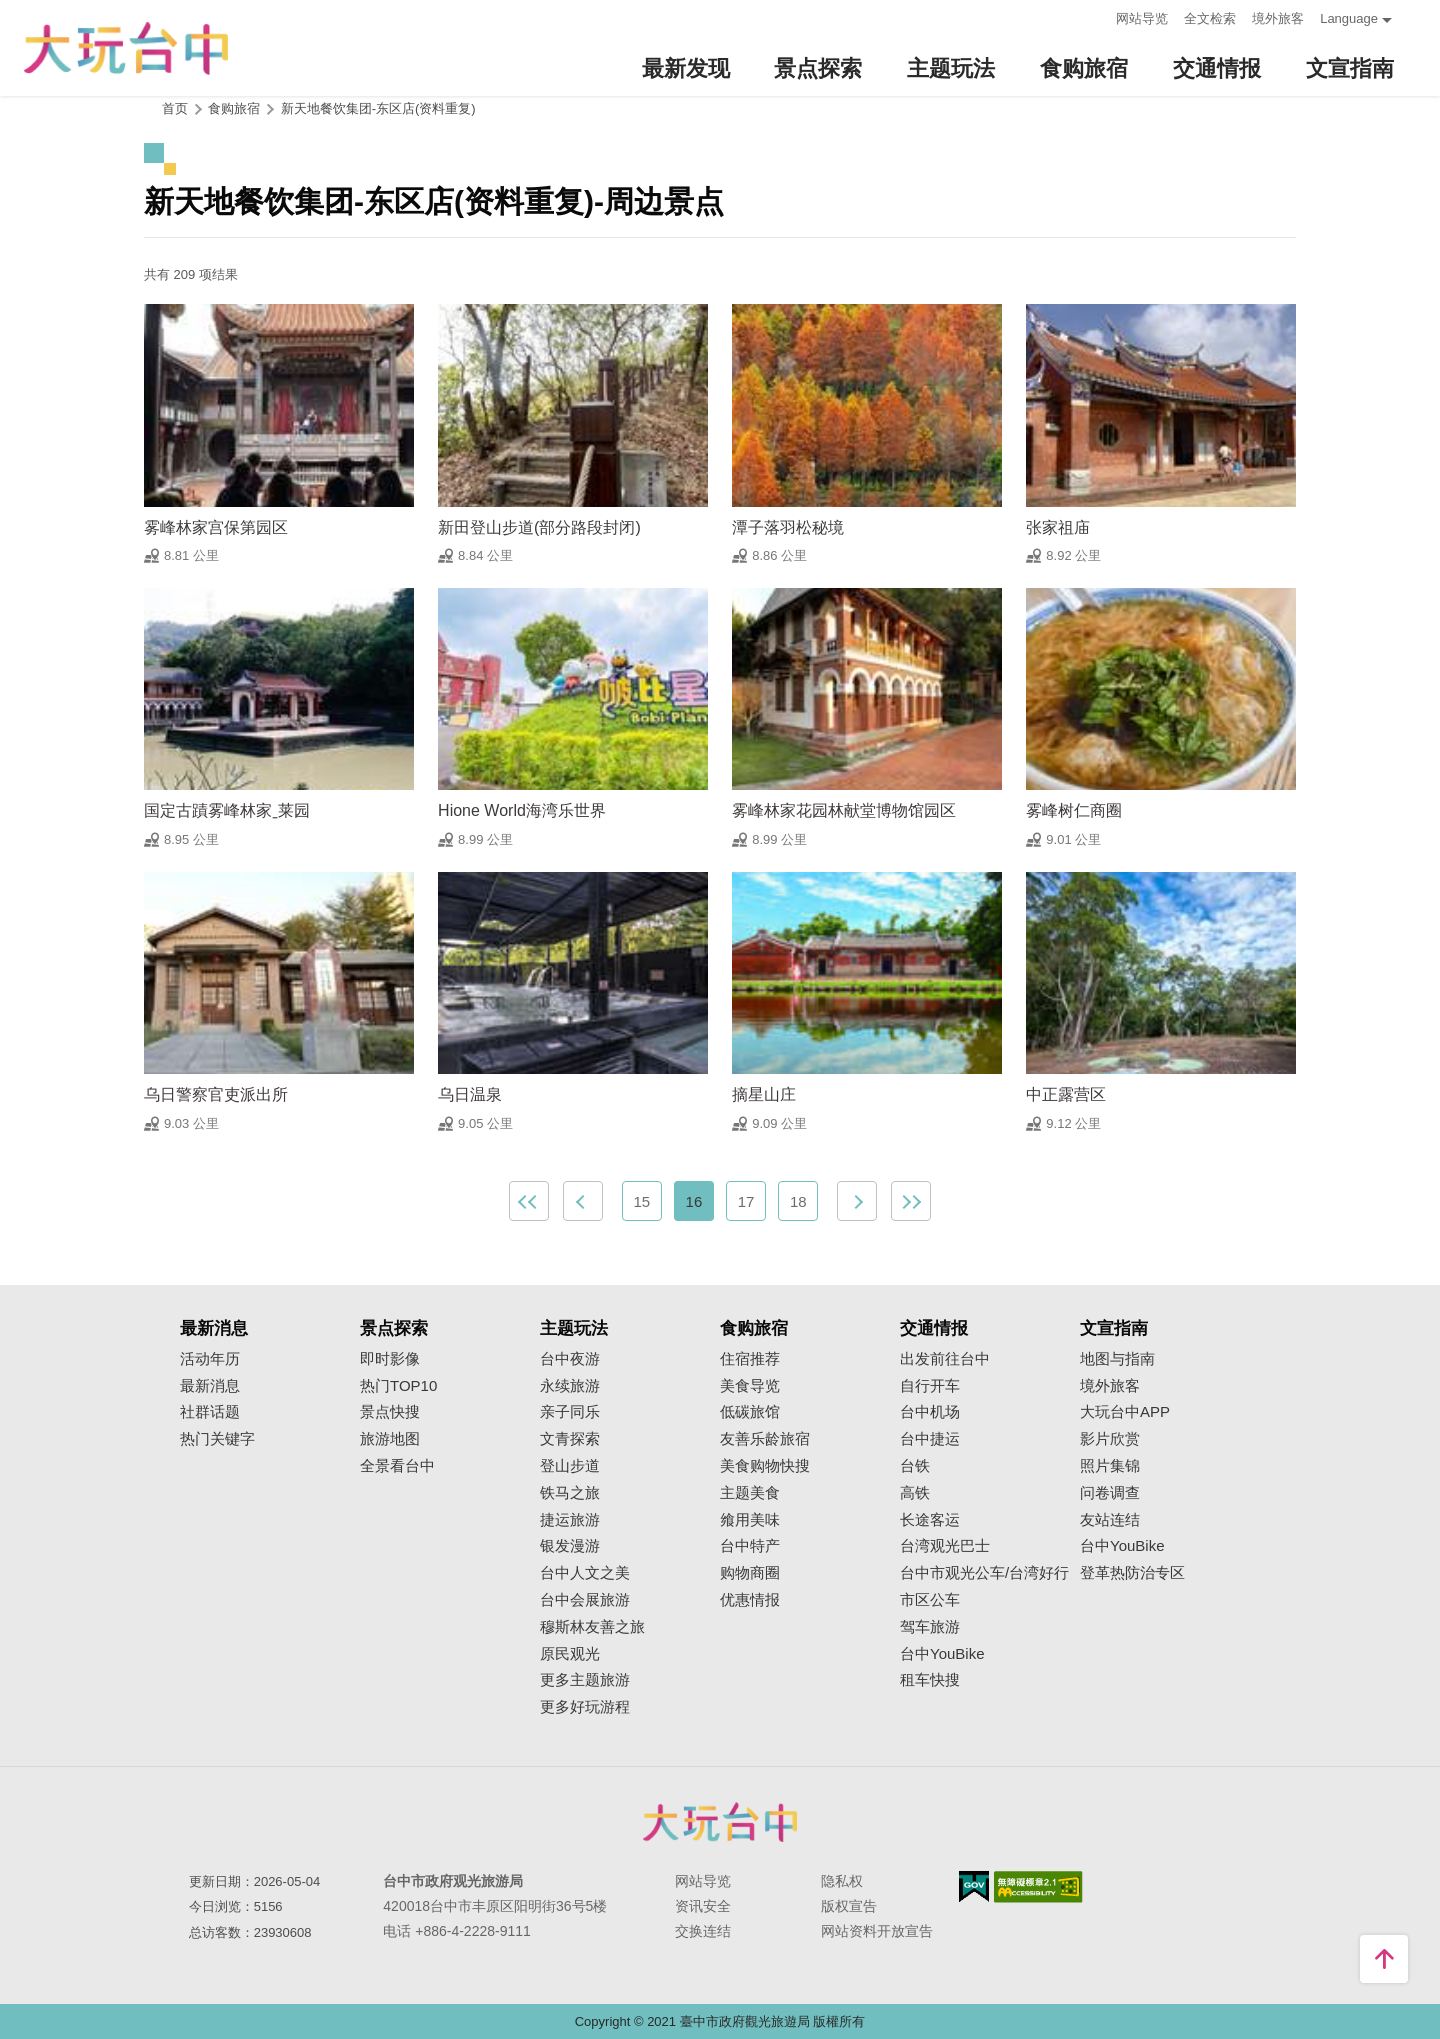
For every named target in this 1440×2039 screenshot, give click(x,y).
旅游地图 (390, 1439)
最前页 (529, 1201)
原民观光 (570, 1654)
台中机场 (930, 1412)
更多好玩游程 (585, 1707)
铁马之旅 (570, 1493)
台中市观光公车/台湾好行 (984, 1573)
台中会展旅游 (585, 1600)
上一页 (583, 1201)
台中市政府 (720, 1822)
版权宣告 (849, 1906)
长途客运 (930, 1520)
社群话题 (210, 1412)
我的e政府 (974, 1886)
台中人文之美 (585, 1573)
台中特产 (750, 1546)
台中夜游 (570, 1359)
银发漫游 (570, 1546)
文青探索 (570, 1439)
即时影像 (390, 1359)
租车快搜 (930, 1680)
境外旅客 (1278, 18)
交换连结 (703, 1931)
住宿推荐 (750, 1359)
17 (746, 1201)
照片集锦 (1110, 1466)
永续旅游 (570, 1386)
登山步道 (570, 1466)
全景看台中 (397, 1466)
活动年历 (210, 1359)
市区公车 (930, 1600)
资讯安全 (703, 1906)
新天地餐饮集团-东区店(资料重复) (378, 108)
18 (798, 1201)
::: (1094, 16)
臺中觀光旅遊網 (126, 48)
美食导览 (750, 1386)
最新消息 (210, 1386)
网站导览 (1142, 18)
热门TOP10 (398, 1386)
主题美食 (750, 1493)
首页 (175, 108)
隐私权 (842, 1881)
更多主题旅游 (585, 1680)
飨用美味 (750, 1520)
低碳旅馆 (750, 1412)
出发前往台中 (945, 1359)
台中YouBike (942, 1654)
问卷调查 (1110, 1493)
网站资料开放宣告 (877, 1931)
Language (1349, 18)
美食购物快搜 (765, 1466)
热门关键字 (217, 1439)
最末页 (911, 1201)
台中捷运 (930, 1439)
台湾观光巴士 (945, 1546)
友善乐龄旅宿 (765, 1439)
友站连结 (1110, 1520)
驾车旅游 (930, 1627)
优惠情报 (750, 1600)
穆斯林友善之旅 (592, 1627)
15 (641, 1201)
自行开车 (930, 1386)
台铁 (915, 1466)
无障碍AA (1038, 1887)
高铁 (915, 1493)
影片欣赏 (1110, 1439)
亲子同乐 (570, 1412)
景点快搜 (390, 1412)
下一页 (857, 1201)
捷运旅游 (570, 1520)
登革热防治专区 (1132, 1573)
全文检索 (1210, 18)
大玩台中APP (1125, 1412)
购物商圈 (750, 1573)
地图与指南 (1117, 1359)
